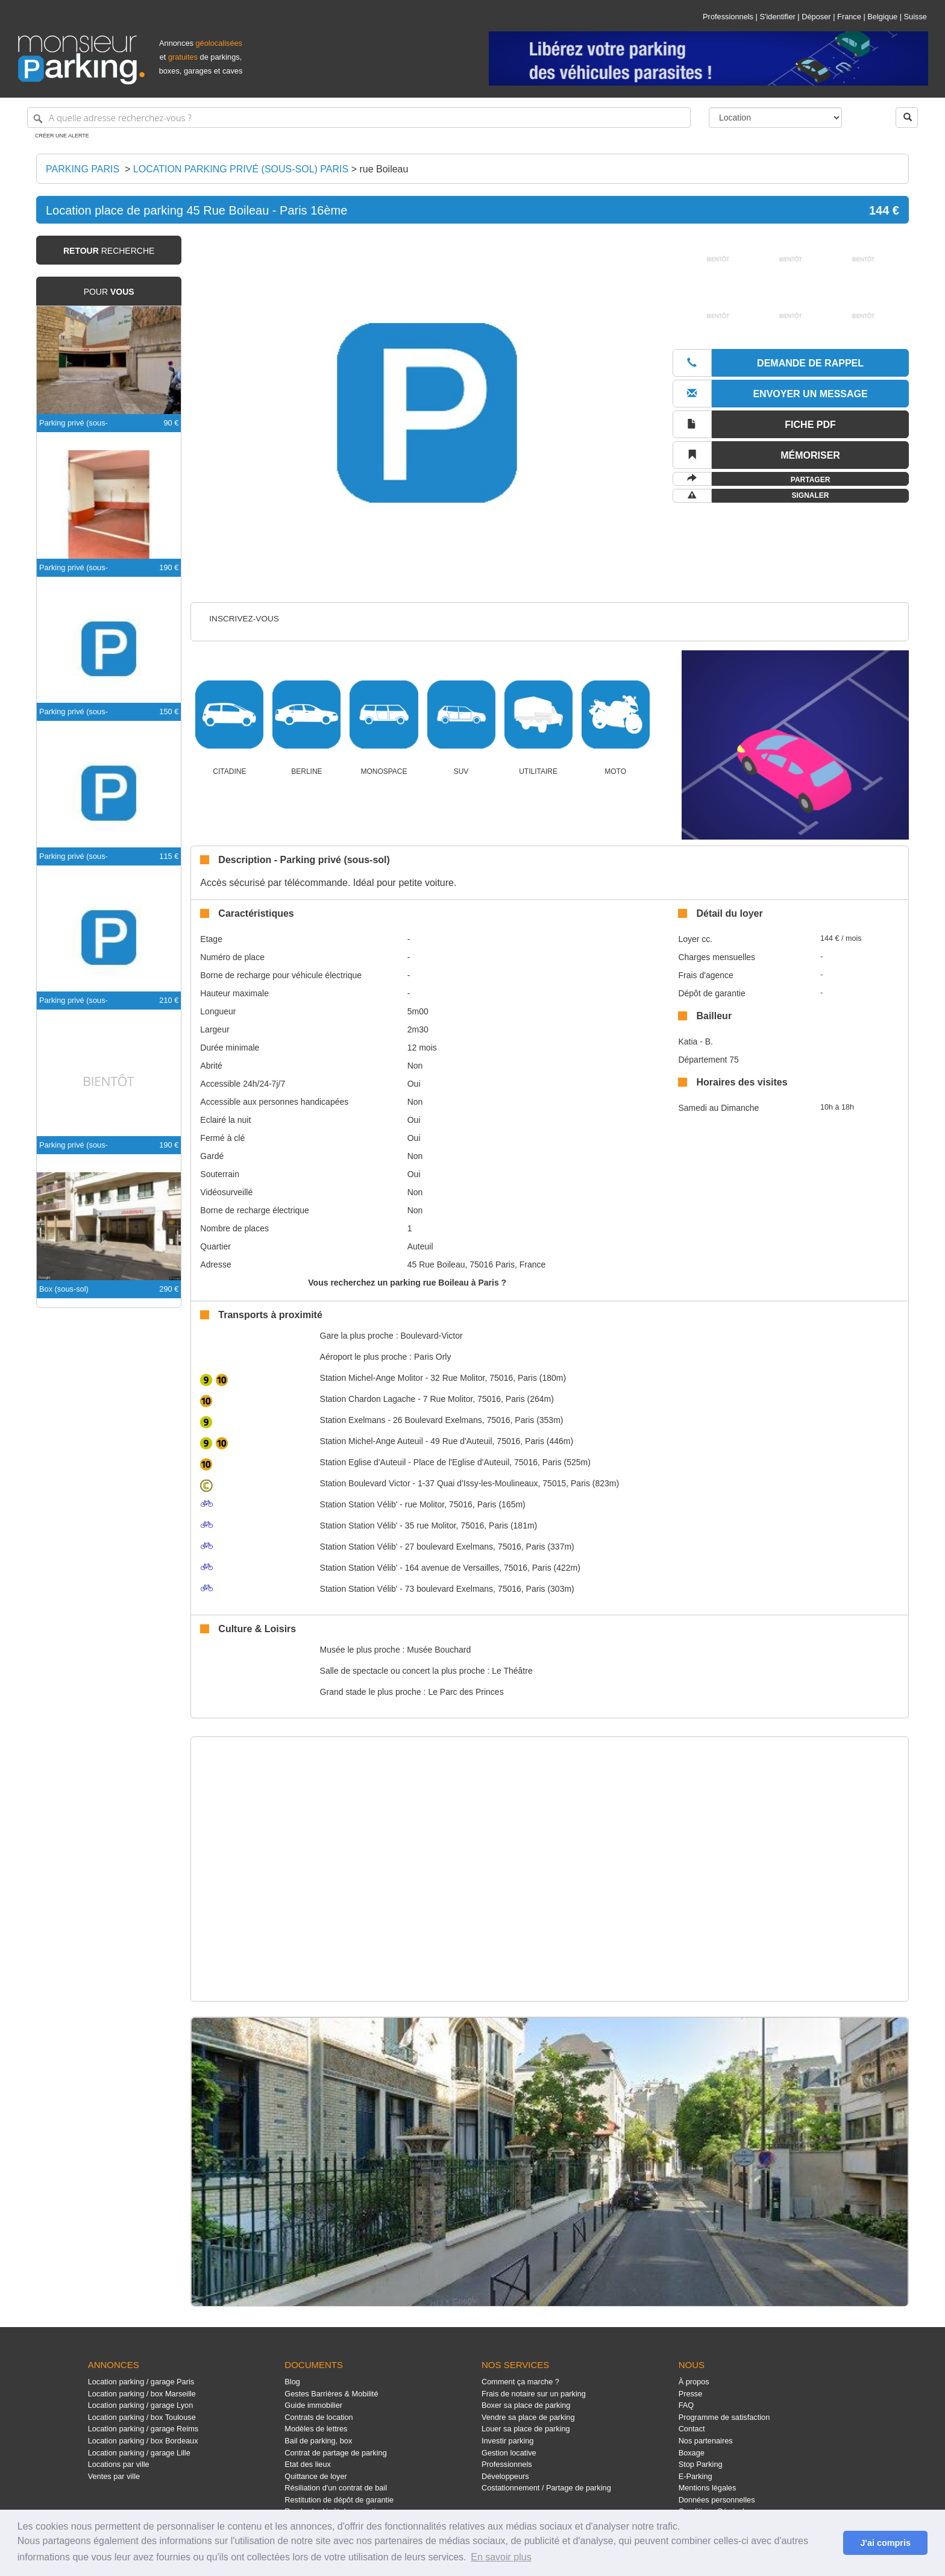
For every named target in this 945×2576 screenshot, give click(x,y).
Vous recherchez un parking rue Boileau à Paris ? (407, 1282)
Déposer (816, 16)
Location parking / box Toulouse (142, 2417)
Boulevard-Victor (431, 1335)
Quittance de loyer (315, 2476)
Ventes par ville (114, 2476)
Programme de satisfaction (724, 2417)
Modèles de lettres (315, 2428)
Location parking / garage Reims (143, 2428)
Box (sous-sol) (64, 1288)
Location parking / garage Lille (139, 2452)
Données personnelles (717, 2499)
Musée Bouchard (439, 1649)
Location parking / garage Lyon (140, 2405)
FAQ (686, 2405)
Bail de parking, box (318, 2440)
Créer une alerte (62, 136)
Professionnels (728, 16)
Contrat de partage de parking (335, 2452)
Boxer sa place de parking (526, 2405)
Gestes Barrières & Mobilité (331, 2393)
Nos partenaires (706, 2440)
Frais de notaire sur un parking (534, 2393)
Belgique (882, 16)
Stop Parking (701, 2464)
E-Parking (695, 2476)
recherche (108, 251)
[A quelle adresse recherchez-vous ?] (359, 117)
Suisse (915, 16)
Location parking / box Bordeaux (143, 2440)
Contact (692, 2428)
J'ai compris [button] (885, 2543)
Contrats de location (318, 2417)
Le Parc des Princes (465, 1692)
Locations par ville (118, 2464)
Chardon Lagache (368, 1399)
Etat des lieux (307, 2464)
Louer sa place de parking (526, 2428)
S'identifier (777, 16)
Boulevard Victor (365, 1483)
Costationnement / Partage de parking (546, 2487)
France (849, 16)
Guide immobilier (313, 2405)
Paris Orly (432, 1357)
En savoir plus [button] (501, 2557)
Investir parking (507, 2440)
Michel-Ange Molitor (371, 1378)
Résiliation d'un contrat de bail (335, 2487)
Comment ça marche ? (520, 2381)
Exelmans (353, 1420)
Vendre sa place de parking (528, 2417)
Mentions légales (707, 2487)
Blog (292, 2381)
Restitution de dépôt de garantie (339, 2499)
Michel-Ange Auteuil (371, 1441)
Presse (691, 2393)
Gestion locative (509, 2452)
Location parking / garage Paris (141, 2381)
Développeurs (505, 2476)
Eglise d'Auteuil (363, 1462)
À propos (694, 2381)
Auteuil (420, 1246)
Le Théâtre (512, 1671)
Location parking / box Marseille (142, 2393)
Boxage (692, 2452)
